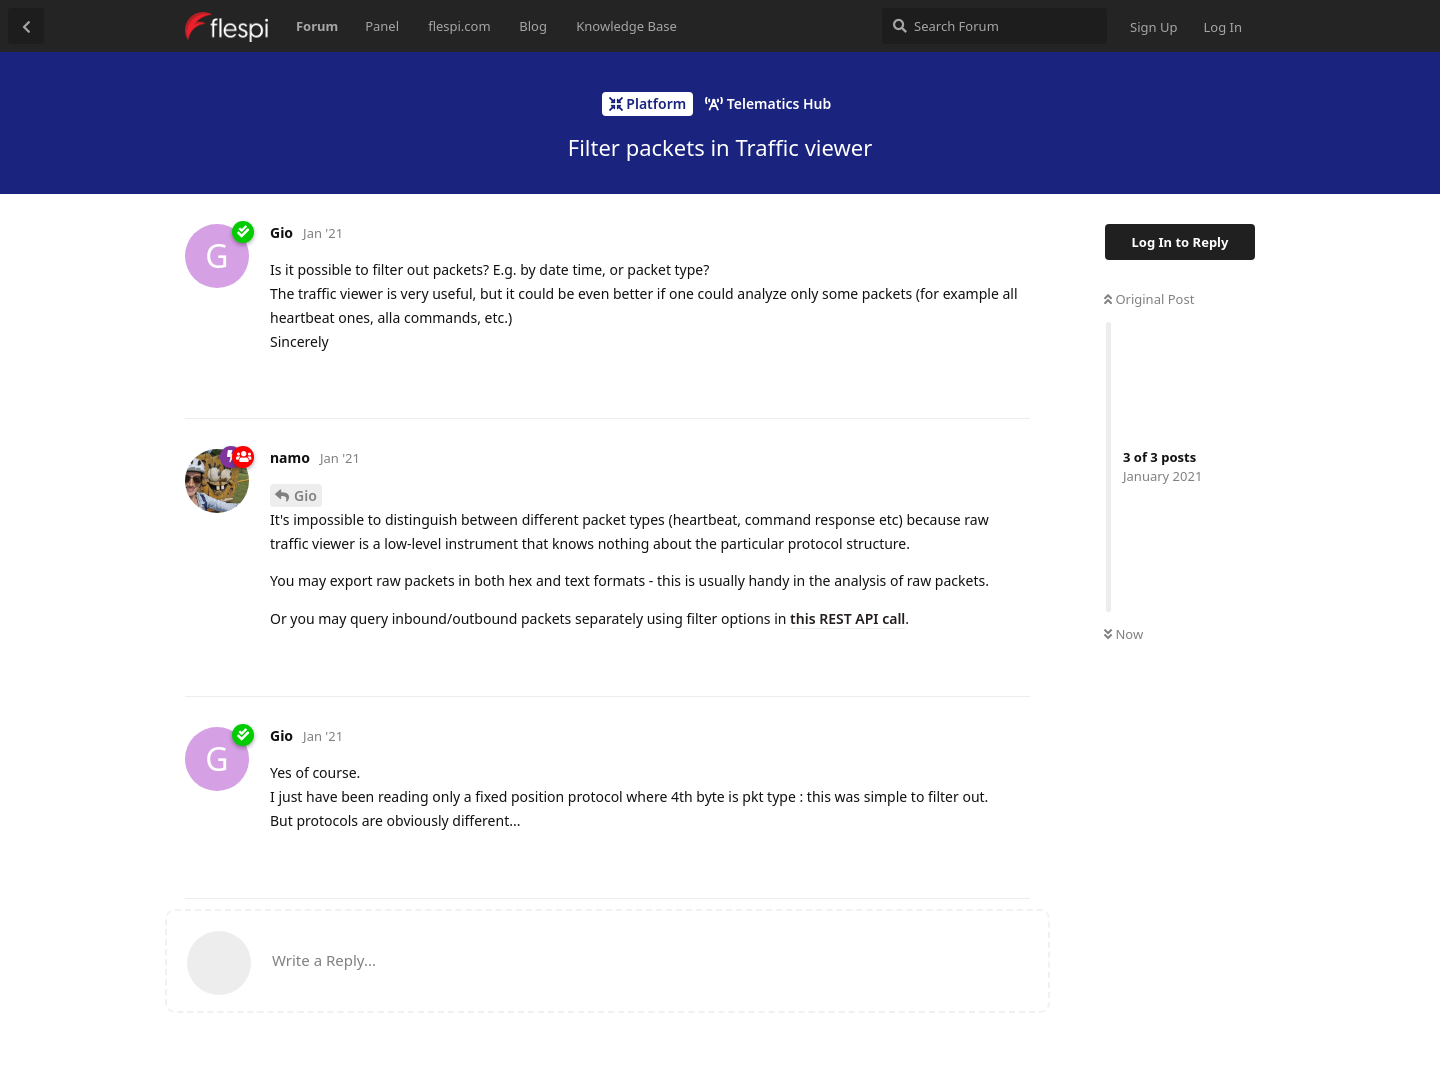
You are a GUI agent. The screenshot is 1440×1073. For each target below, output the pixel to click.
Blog (533, 26)
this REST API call (847, 618)
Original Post (1149, 299)
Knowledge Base (626, 26)
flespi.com (459, 26)
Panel (382, 26)
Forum (317, 26)
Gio (305, 495)
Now (1123, 634)
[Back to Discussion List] (26, 26)
